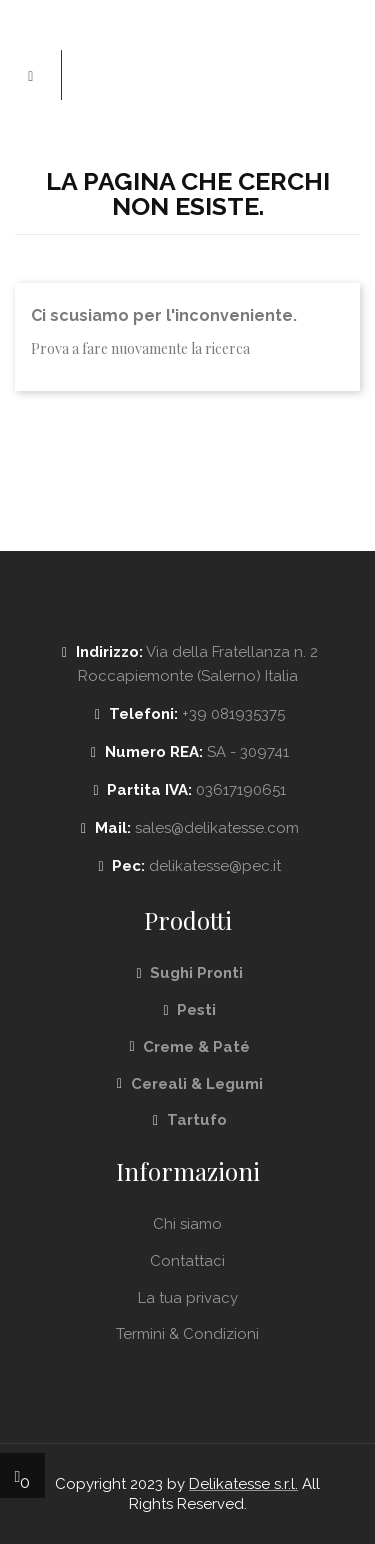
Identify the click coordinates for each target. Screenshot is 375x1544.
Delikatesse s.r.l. (243, 1484)
